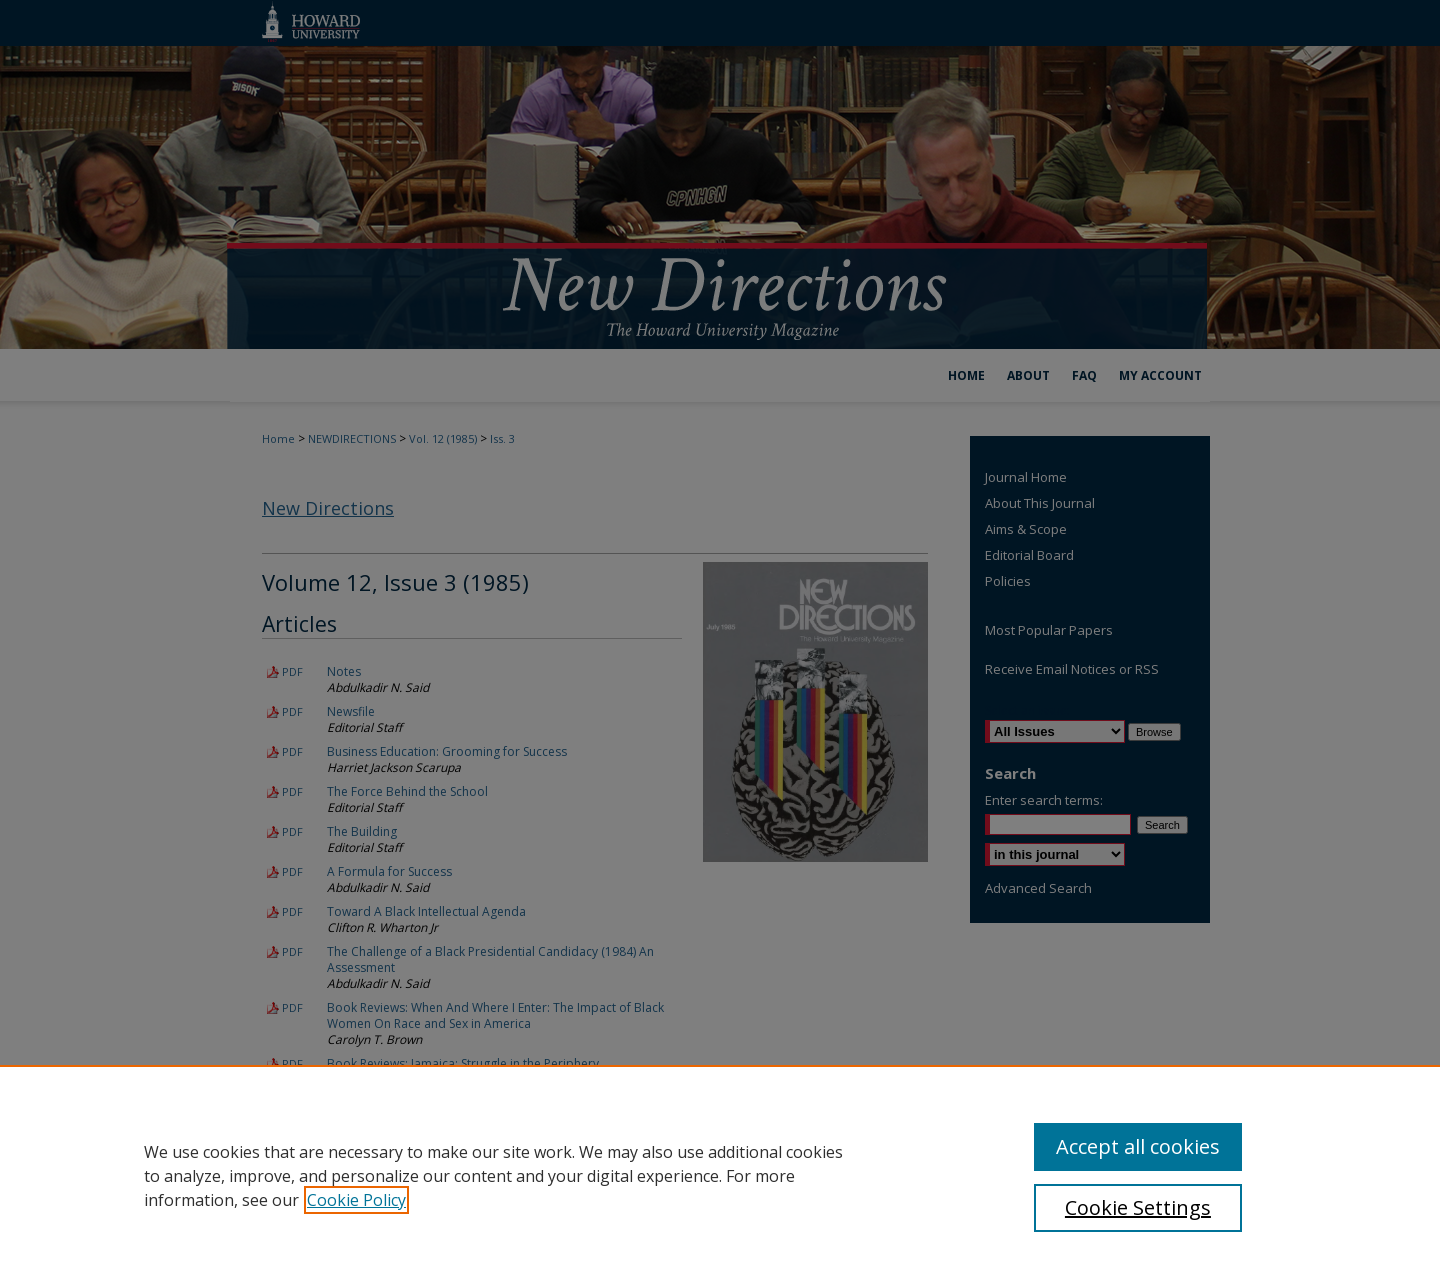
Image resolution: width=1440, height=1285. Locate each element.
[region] (720, 1175)
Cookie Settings (1138, 1207)
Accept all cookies (1138, 1146)
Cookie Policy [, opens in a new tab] (356, 1200)
